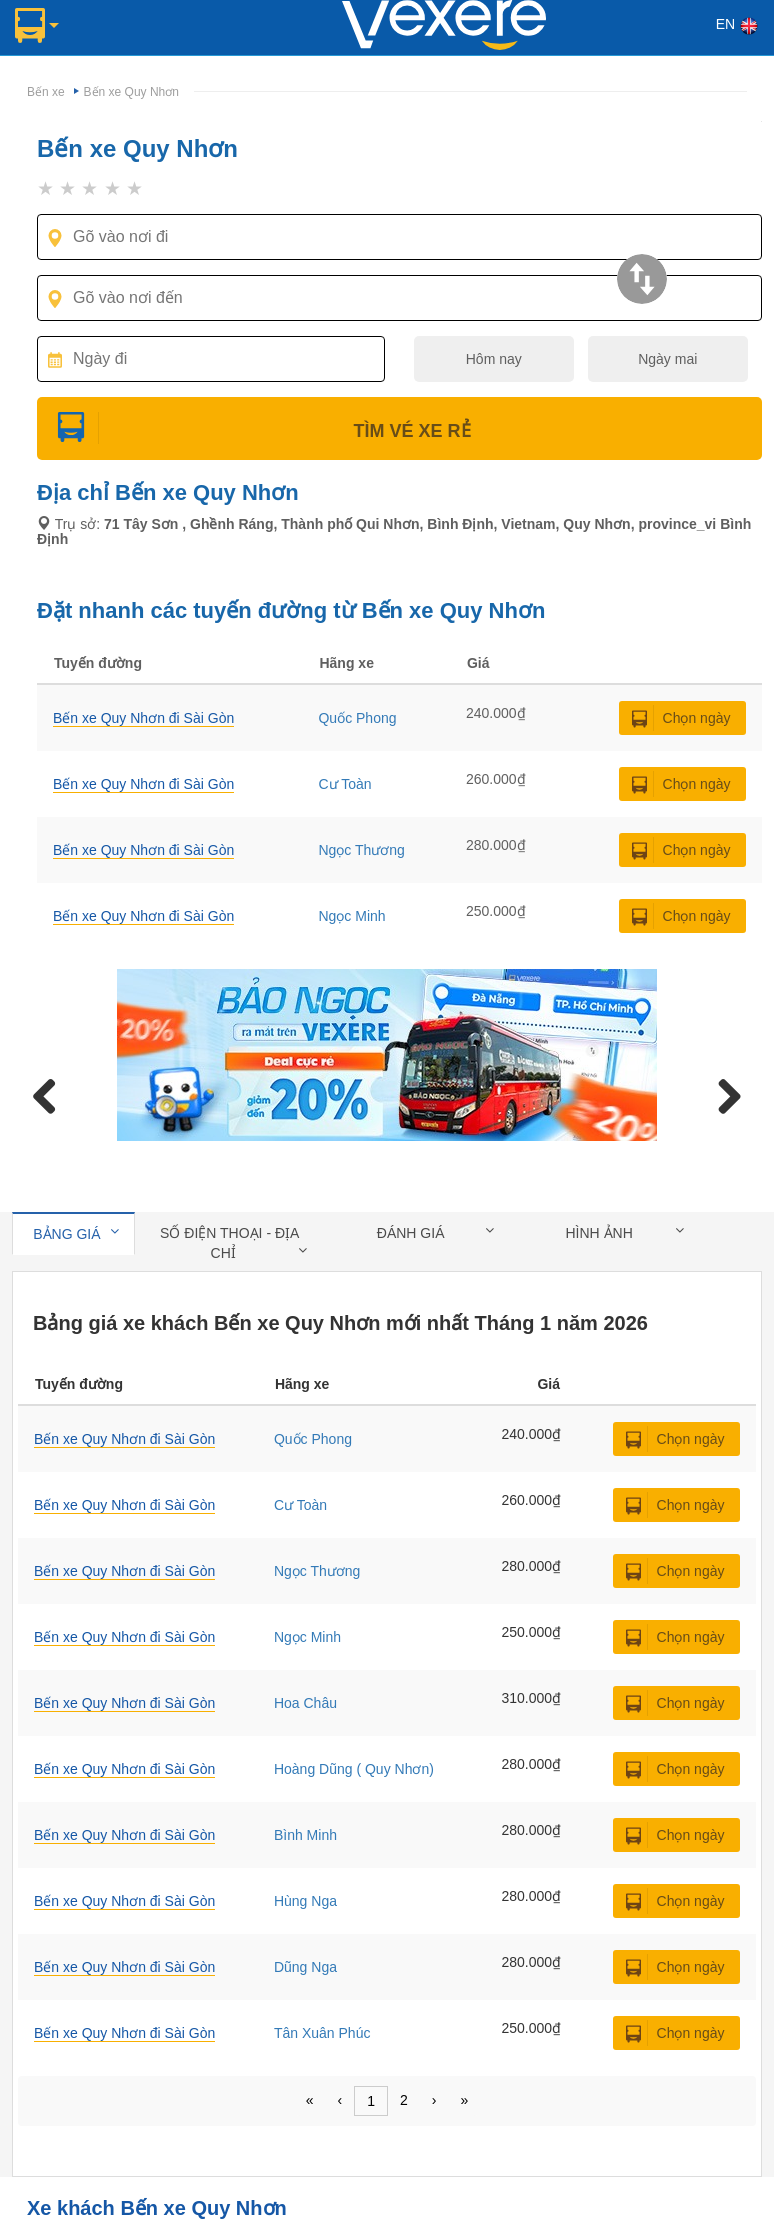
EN (737, 26)
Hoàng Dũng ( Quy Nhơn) (354, 1769)
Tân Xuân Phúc (322, 2033)
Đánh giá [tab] (435, 1232)
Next (722, 1092)
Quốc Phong (357, 718)
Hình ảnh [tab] (624, 1232)
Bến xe (46, 92)
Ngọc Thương (361, 850)
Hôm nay (494, 359)
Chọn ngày (697, 718)
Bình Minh (305, 1835)
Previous (52, 1092)
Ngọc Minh (351, 916)
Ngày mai (667, 359)
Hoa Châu (305, 1703)
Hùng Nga (305, 1901)
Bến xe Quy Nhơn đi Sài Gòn (124, 1439)
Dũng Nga (305, 1967)
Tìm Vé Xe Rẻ (399, 431)
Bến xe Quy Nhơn (131, 92)
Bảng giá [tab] (76, 1233)
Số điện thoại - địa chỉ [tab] (233, 1243)
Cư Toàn (344, 784)
